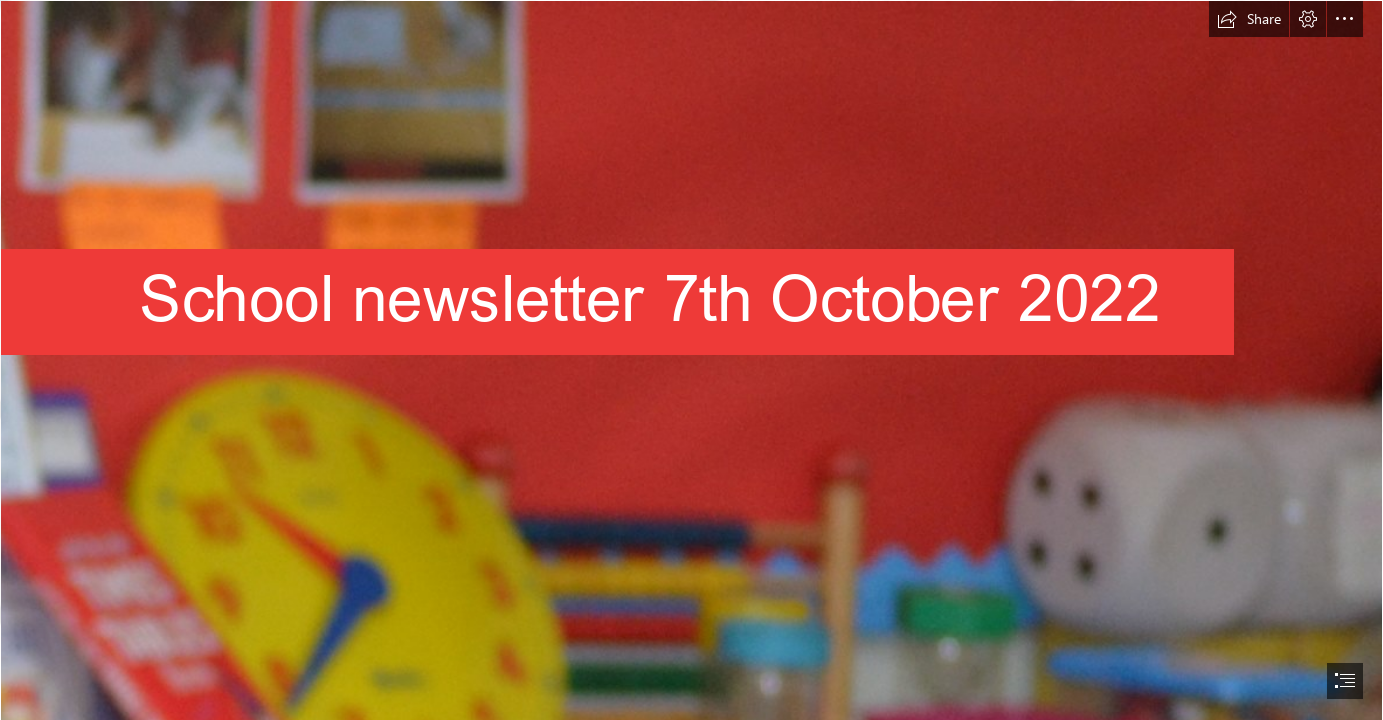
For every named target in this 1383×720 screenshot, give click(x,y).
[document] (691, 360)
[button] (1249, 19)
